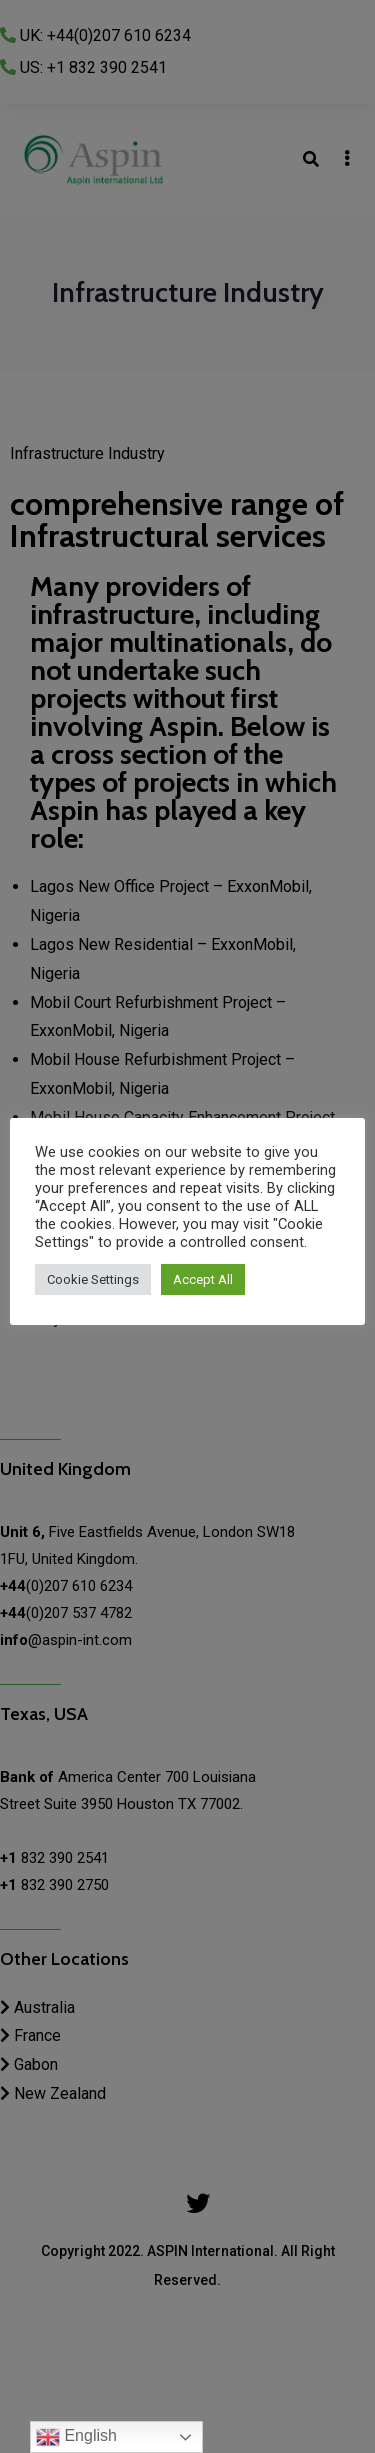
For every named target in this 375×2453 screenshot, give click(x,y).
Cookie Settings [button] (93, 1279)
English (76, 2437)
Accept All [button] (203, 1279)
